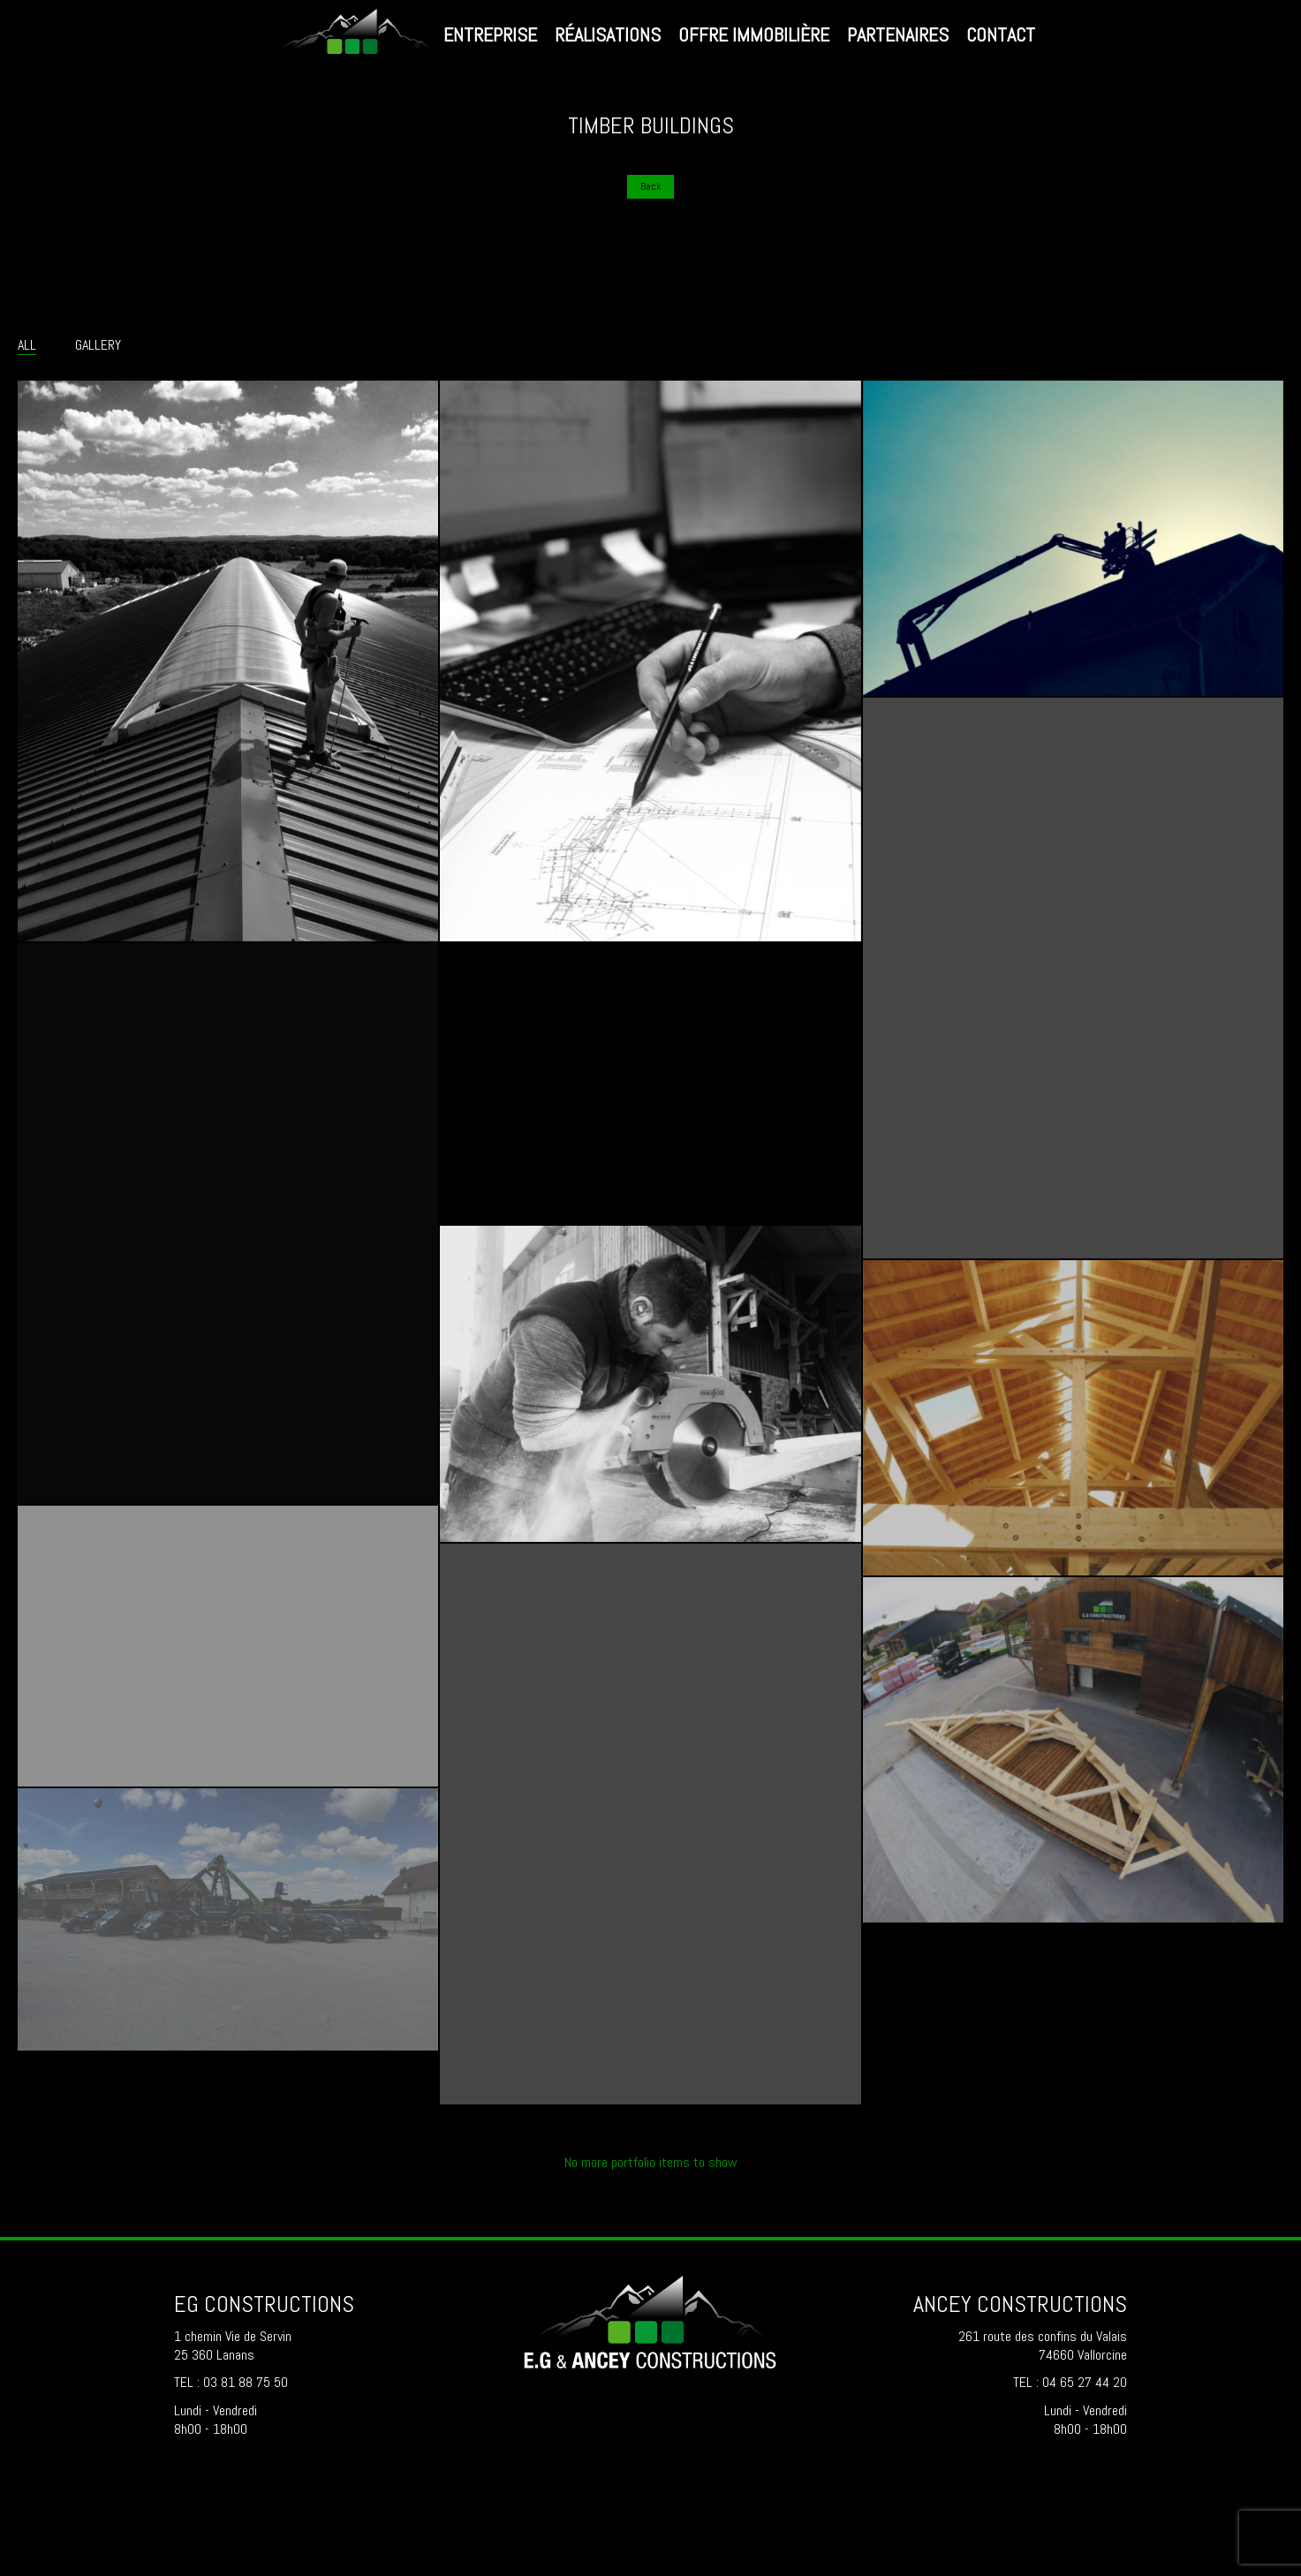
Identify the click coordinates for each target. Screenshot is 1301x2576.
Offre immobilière (753, 34)
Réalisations (608, 34)
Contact (1000, 34)
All (27, 345)
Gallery (98, 345)
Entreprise (490, 34)
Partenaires (898, 34)
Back (650, 186)
